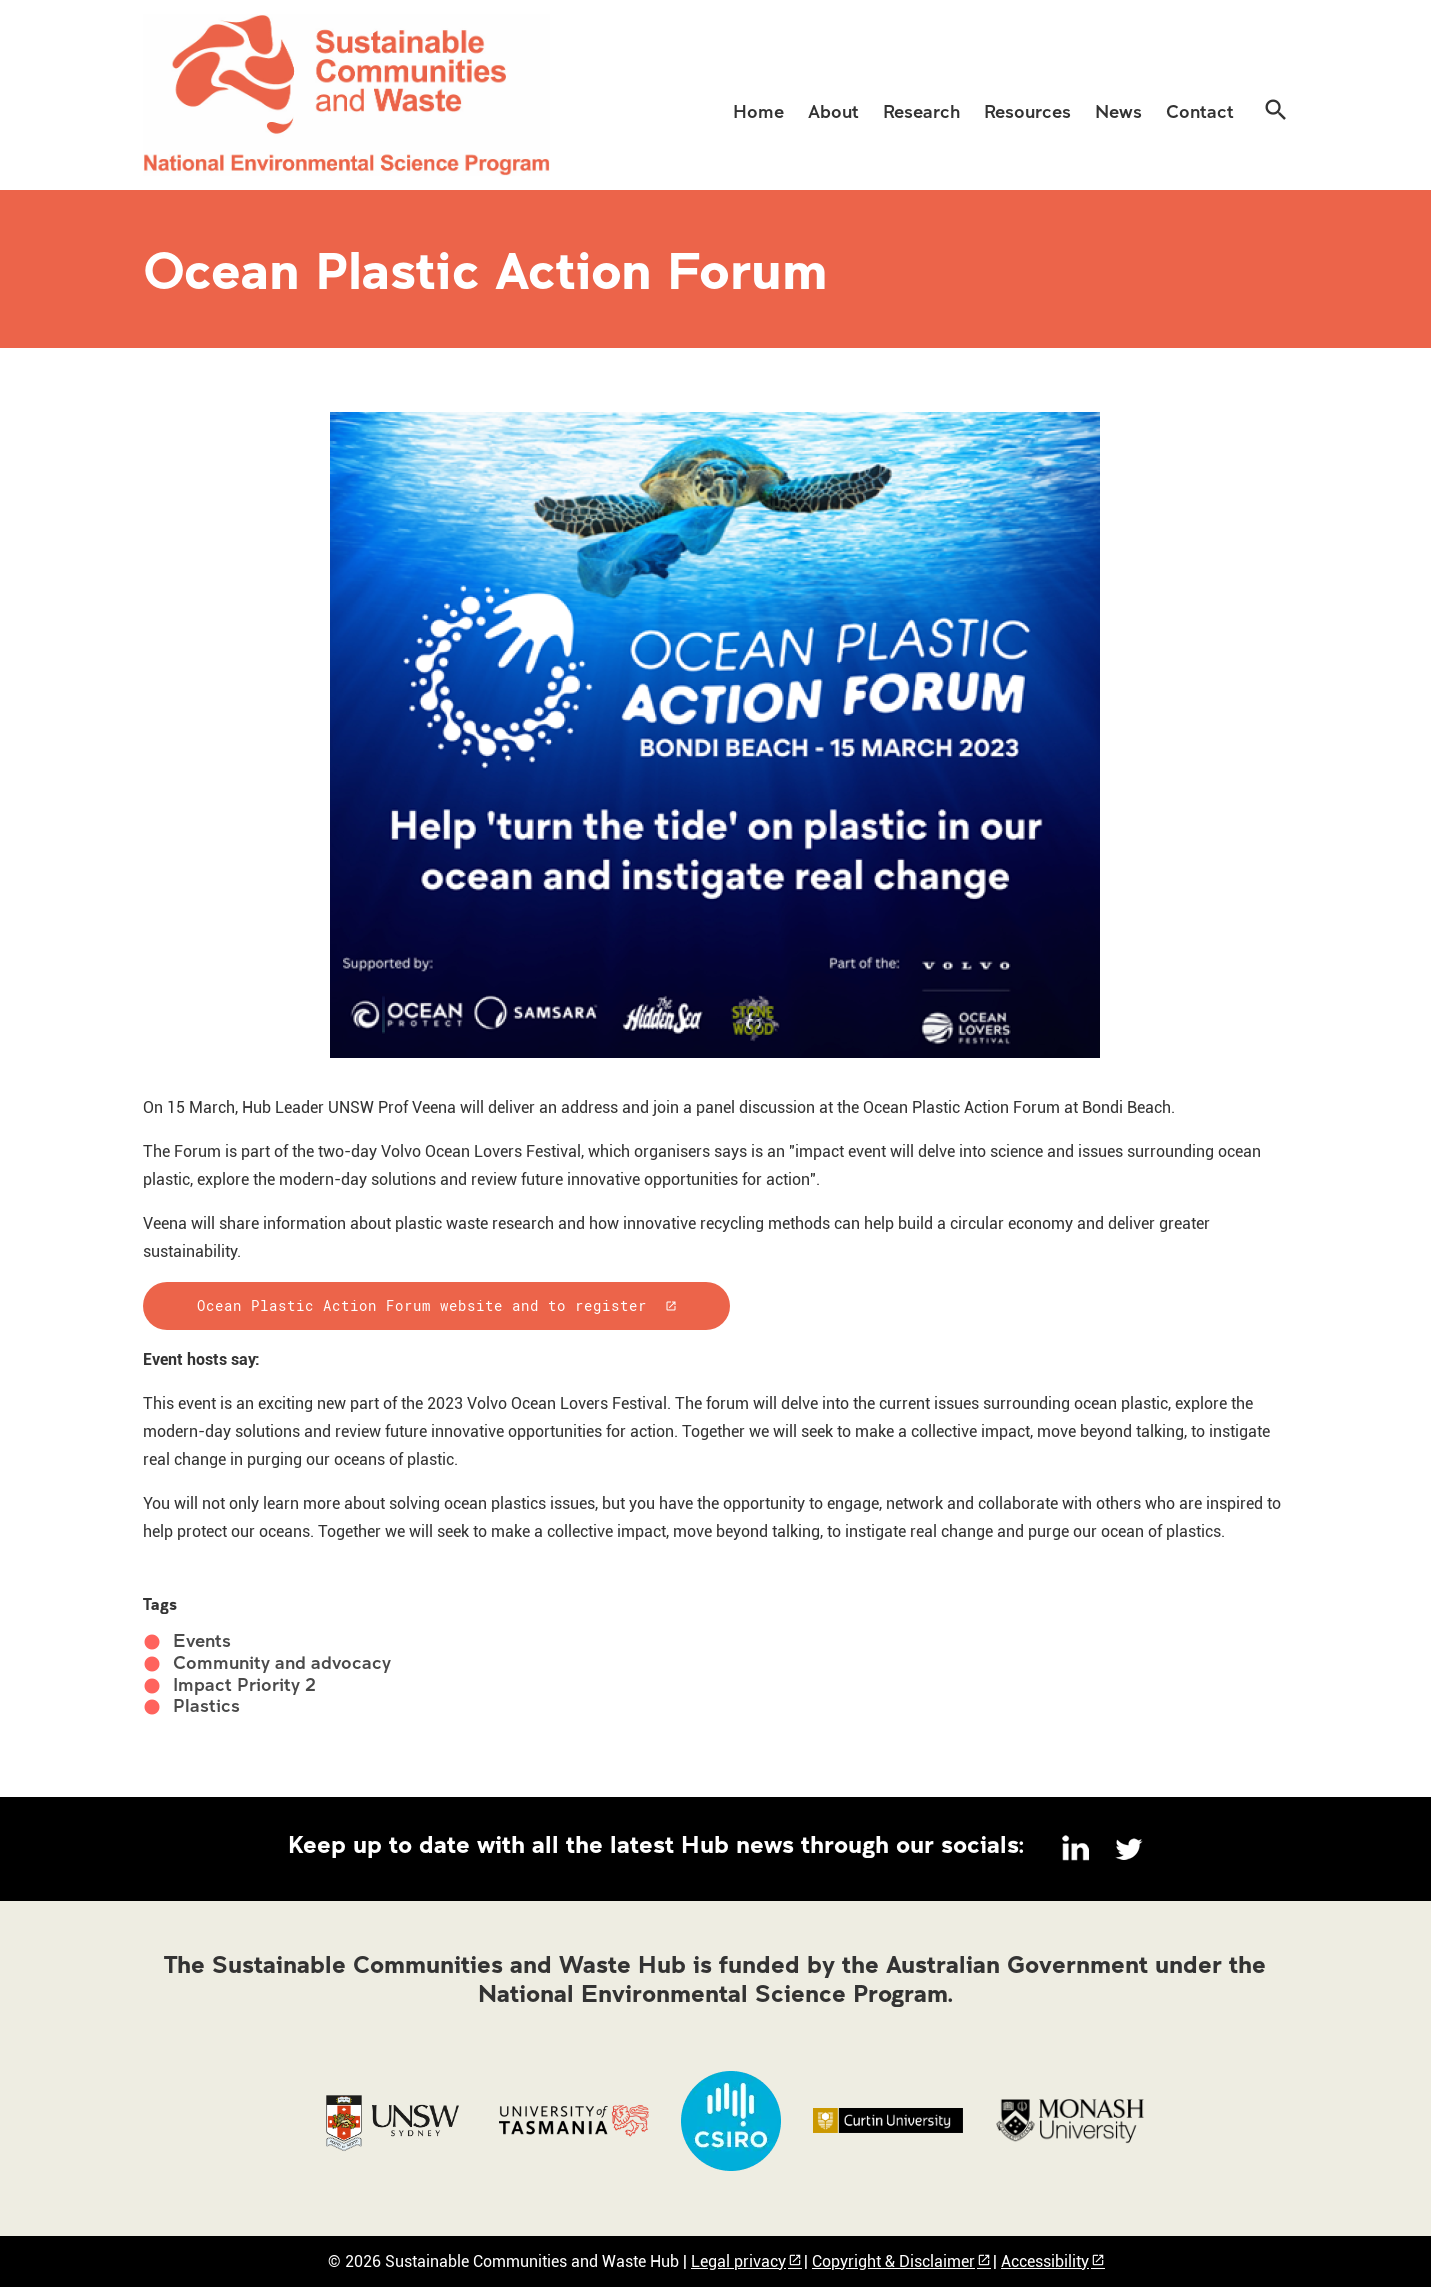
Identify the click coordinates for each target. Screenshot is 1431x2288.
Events (202, 1640)
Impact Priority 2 (244, 1684)
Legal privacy (738, 2261)
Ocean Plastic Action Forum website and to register (422, 1305)
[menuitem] (758, 110)
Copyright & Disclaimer (893, 2261)
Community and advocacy (282, 1662)
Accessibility (1045, 2261)
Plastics (206, 1705)
